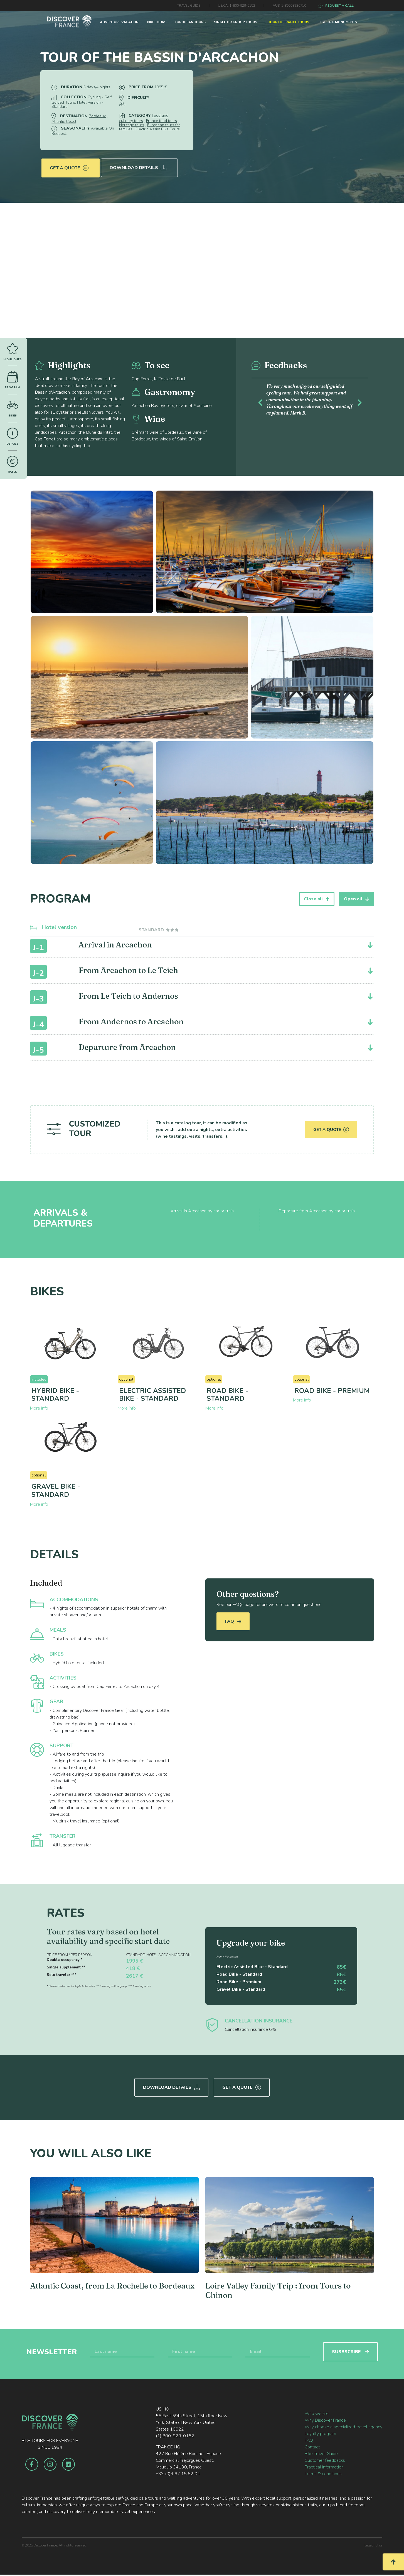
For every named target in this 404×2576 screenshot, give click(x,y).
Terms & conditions (323, 2472)
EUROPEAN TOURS (190, 22)
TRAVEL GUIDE (188, 5)
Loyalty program (320, 2432)
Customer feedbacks (325, 2459)
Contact (312, 2445)
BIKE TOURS (156, 22)
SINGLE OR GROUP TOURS (235, 22)
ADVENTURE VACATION (119, 22)
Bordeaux (97, 115)
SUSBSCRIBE (350, 2350)
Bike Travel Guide (321, 2452)
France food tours (161, 120)
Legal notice (373, 2543)
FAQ (233, 1621)
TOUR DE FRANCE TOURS (288, 22)
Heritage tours (131, 125)
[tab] (159, 930)
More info (39, 1408)
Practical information (324, 2465)
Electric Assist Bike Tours (158, 129)
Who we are (317, 2412)
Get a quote (69, 165)
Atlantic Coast (63, 121)
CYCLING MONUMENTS (338, 22)
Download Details (138, 165)
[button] (260, 402)
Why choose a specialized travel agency (343, 2425)
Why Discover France (325, 2419)
